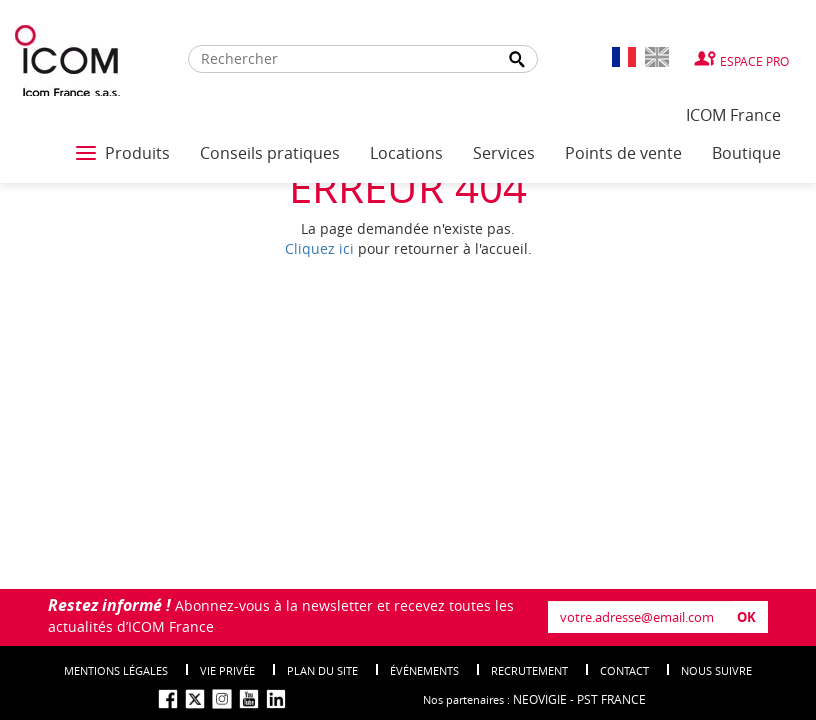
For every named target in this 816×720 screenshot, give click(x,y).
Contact (624, 670)
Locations (406, 153)
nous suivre (716, 670)
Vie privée (227, 670)
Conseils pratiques (270, 153)
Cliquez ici (319, 248)
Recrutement (529, 670)
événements (424, 670)
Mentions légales (116, 670)
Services (504, 153)
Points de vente (623, 153)
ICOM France (733, 115)
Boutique (746, 153)
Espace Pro (754, 61)
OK (746, 617)
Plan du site (322, 670)
